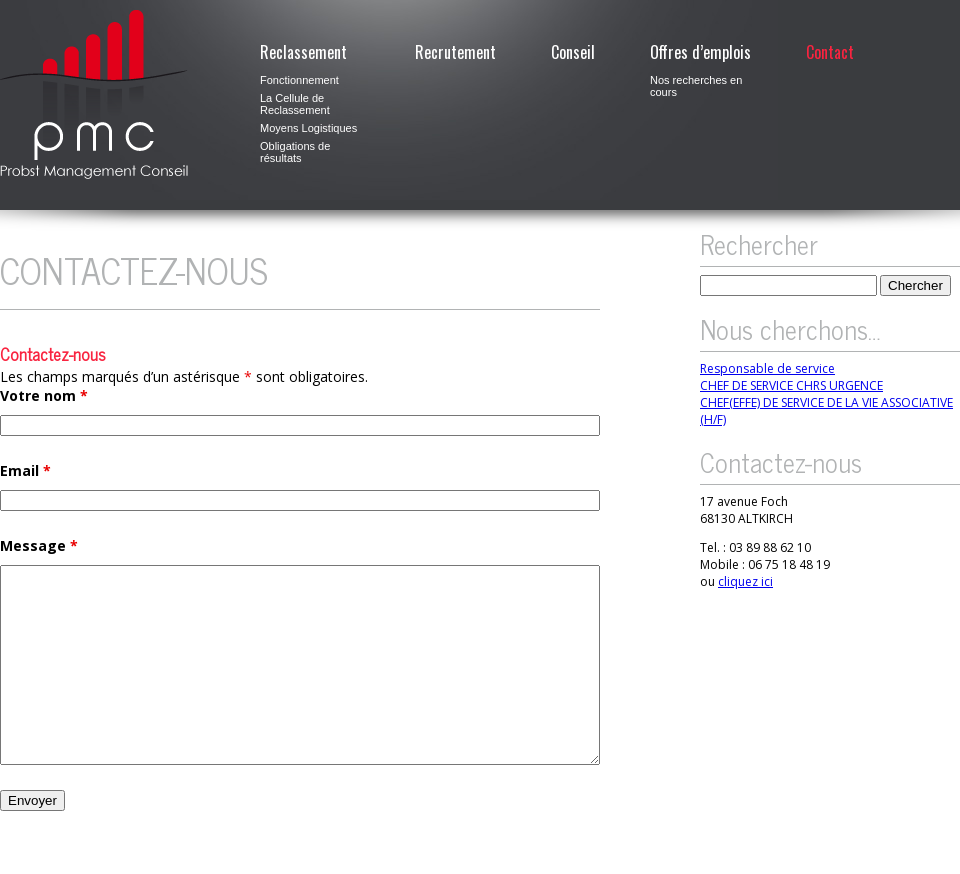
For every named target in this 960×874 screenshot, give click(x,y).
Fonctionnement (299, 80)
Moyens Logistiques (308, 128)
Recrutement (455, 52)
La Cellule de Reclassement (295, 104)
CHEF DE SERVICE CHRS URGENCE (791, 385)
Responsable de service (767, 368)
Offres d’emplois (700, 52)
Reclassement (303, 52)
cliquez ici (745, 581)
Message (39, 545)
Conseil (573, 52)
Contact (830, 52)
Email (25, 470)
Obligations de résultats (295, 152)
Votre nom (44, 395)
